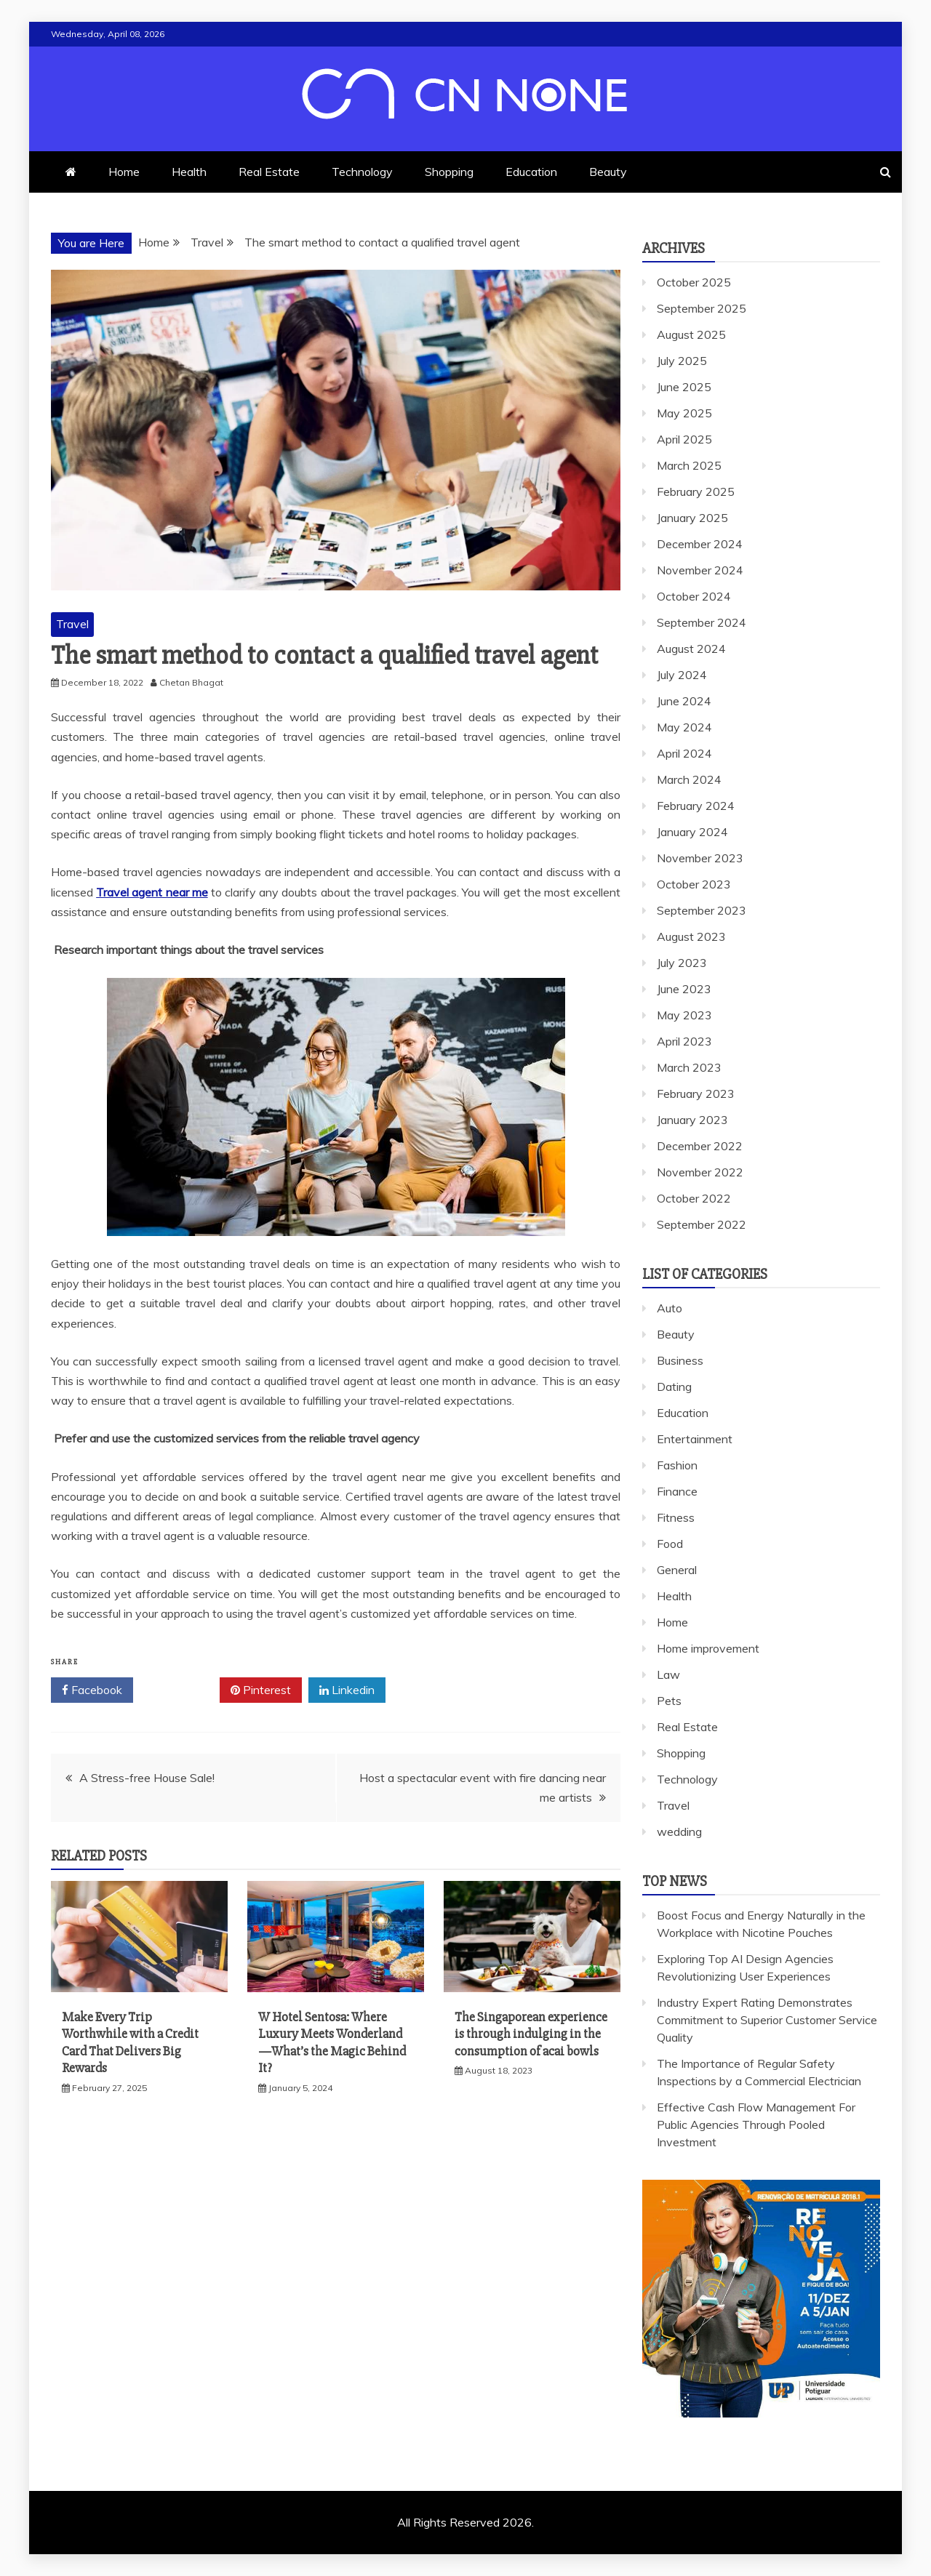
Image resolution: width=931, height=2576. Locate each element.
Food (670, 1543)
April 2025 (684, 439)
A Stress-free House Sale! (147, 1777)
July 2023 (682, 962)
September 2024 (701, 622)
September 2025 (701, 308)
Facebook (92, 1690)
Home (124, 171)
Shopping (449, 171)
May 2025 (684, 413)
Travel (72, 624)
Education (531, 171)
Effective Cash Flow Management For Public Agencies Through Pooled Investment (756, 2124)
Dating (674, 1386)
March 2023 (689, 1067)
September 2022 (701, 1224)
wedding (679, 1831)
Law (668, 1674)
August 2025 (691, 334)
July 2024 (682, 674)
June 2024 (684, 701)
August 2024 (691, 648)
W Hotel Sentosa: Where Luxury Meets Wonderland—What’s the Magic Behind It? (332, 2042)
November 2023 (700, 858)
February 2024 (696, 805)
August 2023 (691, 936)
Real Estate (269, 171)
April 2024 (684, 753)
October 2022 (694, 1198)
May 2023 (684, 1015)
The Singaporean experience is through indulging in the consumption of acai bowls (531, 2034)
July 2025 (682, 360)
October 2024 (694, 596)
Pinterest (261, 1690)
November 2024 (700, 570)
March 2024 (689, 779)
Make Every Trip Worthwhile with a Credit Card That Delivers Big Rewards (130, 2042)
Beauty (608, 171)
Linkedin (347, 1690)
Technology (362, 171)
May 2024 (684, 727)
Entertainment (694, 1439)
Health (189, 171)
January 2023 (692, 1119)
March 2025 (689, 465)
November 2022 (700, 1172)
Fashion (677, 1465)
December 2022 (700, 1146)
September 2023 (701, 910)
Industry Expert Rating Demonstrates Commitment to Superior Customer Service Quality (767, 2020)
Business (680, 1360)
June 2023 (684, 989)
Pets (669, 1700)
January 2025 (692, 517)
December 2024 (700, 544)
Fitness (676, 1517)
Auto (669, 1308)
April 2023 (684, 1041)
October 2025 (694, 282)
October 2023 (694, 884)
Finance (677, 1491)
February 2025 (696, 491)
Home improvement (708, 1648)
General (677, 1569)
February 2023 (696, 1093)
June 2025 (684, 387)
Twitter (176, 1690)
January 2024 (692, 831)
